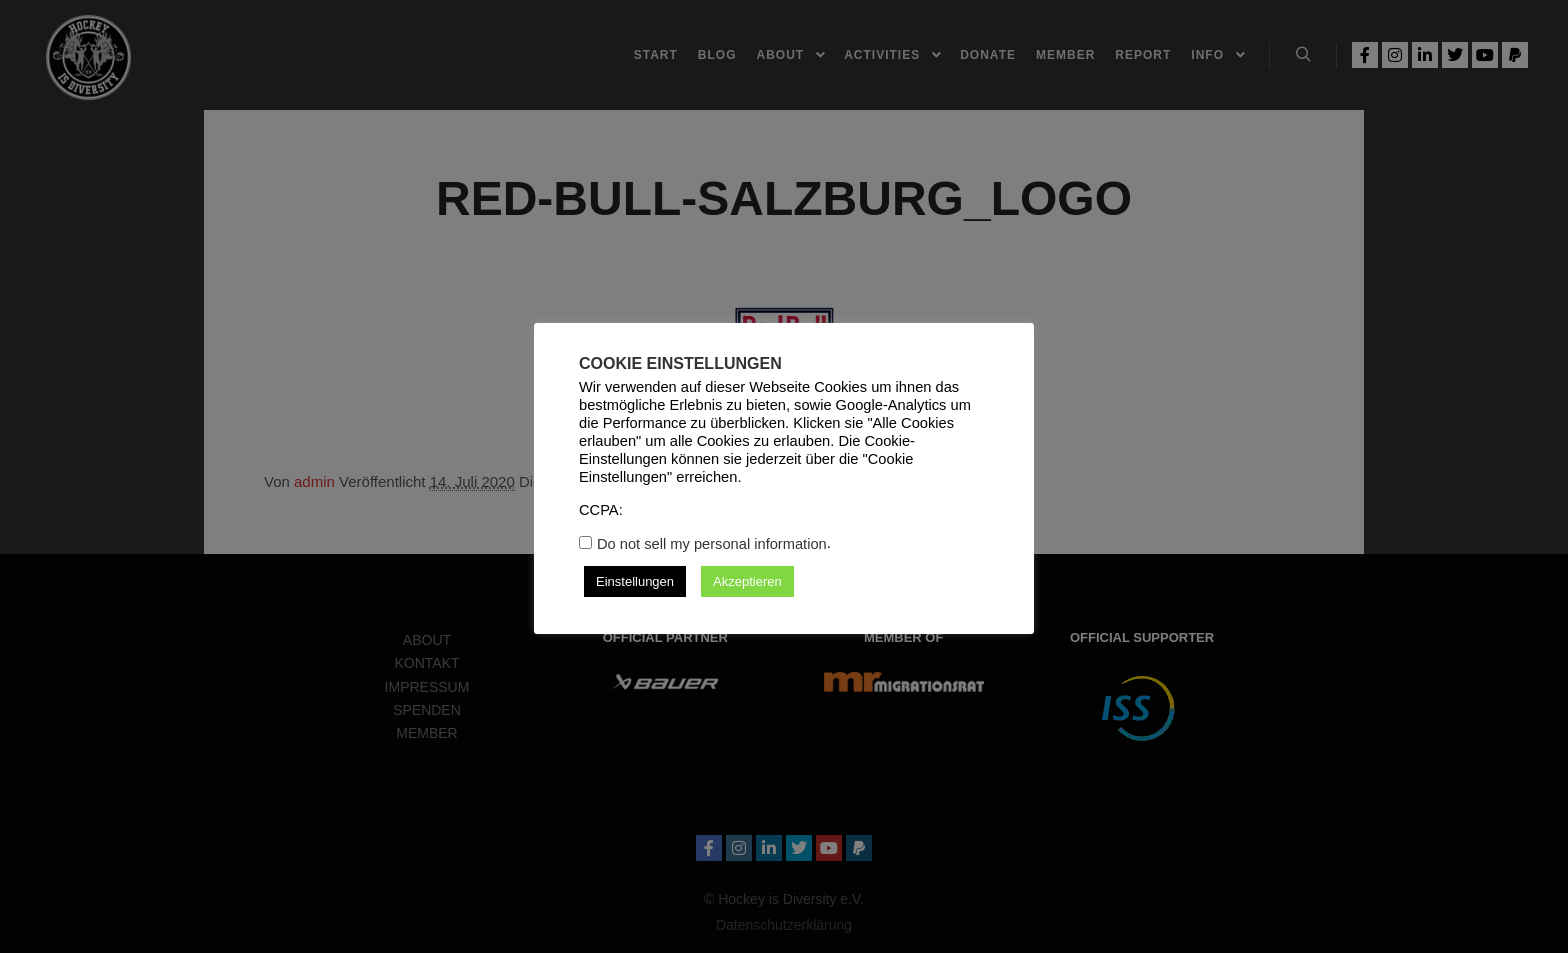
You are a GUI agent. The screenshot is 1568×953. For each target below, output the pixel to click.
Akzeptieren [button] (747, 581)
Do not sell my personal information (712, 544)
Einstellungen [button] (635, 581)
